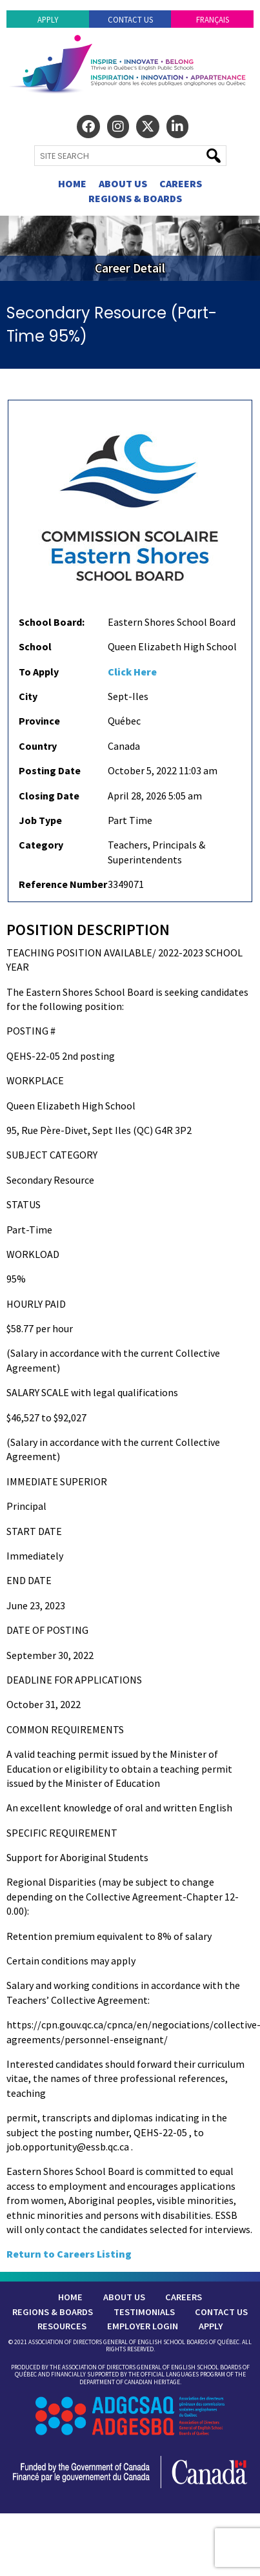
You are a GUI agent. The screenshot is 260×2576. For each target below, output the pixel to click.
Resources (61, 2326)
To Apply (39, 671)
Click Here (132, 671)
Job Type (40, 820)
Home (72, 183)
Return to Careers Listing (69, 2253)
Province (39, 720)
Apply (47, 19)
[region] (130, 248)
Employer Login (142, 2326)
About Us (123, 183)
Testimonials (144, 2312)
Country (38, 745)
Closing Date (49, 795)
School (35, 646)
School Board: (52, 621)
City (28, 696)
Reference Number (63, 884)
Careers (180, 183)
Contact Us (130, 19)
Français (212, 19)
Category (41, 844)
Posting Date (50, 770)
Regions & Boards (135, 198)
